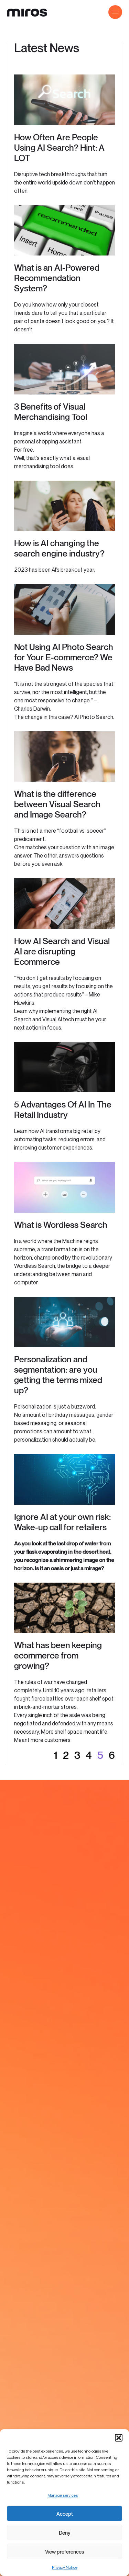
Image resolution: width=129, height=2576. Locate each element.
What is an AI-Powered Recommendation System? (56, 277)
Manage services (62, 2495)
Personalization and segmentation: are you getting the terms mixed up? (58, 1374)
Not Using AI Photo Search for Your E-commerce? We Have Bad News (63, 657)
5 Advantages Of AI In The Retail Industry (62, 1109)
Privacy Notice (64, 2567)
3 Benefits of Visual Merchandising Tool (50, 411)
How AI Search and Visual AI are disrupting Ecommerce (62, 951)
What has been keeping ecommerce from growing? (58, 1655)
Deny (65, 2532)
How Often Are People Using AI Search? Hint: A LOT (59, 147)
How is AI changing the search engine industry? (59, 548)
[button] (118, 2437)
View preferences (64, 2551)
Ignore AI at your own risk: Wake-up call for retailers (62, 1522)
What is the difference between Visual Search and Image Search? (57, 804)
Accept (64, 2513)
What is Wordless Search (60, 1225)
